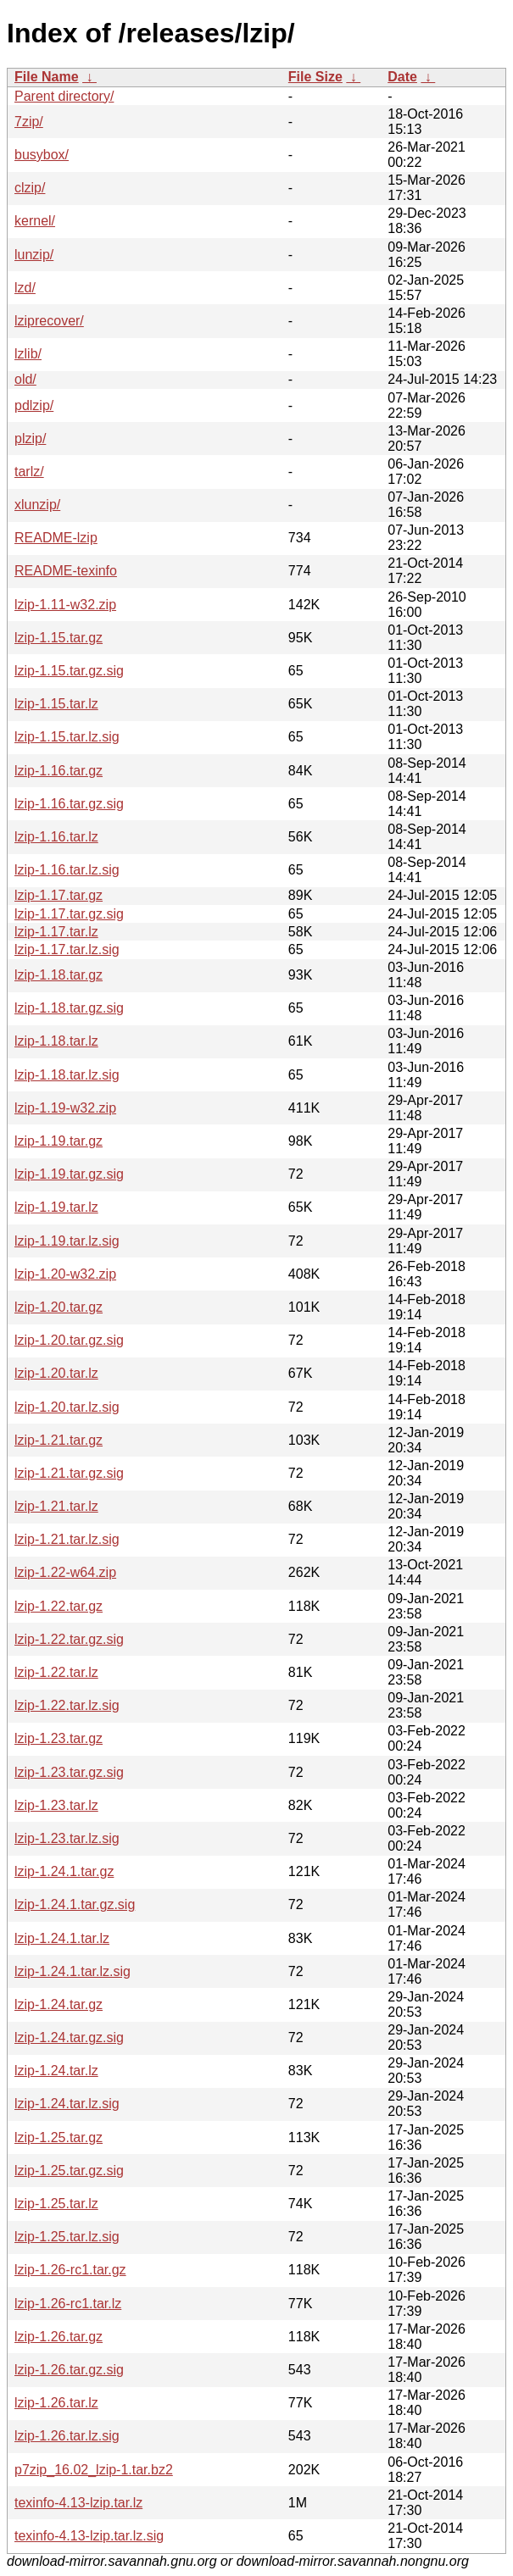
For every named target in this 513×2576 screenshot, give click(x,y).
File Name (46, 76)
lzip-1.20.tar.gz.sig (69, 1340)
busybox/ (41, 154)
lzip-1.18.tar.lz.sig (67, 1075)
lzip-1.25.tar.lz (56, 2203)
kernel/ (34, 221)
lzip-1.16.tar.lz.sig (67, 870)
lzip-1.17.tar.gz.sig (69, 914)
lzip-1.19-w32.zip (65, 1108)
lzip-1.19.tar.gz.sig (69, 1174)
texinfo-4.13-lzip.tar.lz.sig (89, 2536)
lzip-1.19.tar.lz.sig (67, 1241)
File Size (315, 76)
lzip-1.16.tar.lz (56, 837)
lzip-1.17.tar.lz (56, 931)
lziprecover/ (49, 321)
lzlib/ (28, 354)
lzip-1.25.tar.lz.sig (67, 2236)
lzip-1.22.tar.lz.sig (67, 1705)
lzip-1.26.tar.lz (56, 2403)
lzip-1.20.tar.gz (58, 1307)
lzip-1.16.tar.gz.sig (69, 804)
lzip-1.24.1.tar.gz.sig (74, 1904)
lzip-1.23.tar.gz (58, 1738)
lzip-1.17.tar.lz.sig (67, 949)
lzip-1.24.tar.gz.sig (69, 2037)
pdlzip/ (33, 405)
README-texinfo (65, 571)
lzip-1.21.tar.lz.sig (67, 1539)
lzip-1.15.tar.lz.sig (67, 737)
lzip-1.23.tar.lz (56, 1805)
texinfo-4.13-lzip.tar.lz (78, 2503)
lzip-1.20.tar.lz (56, 1373)
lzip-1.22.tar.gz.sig (69, 1639)
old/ (25, 379)
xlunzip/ (37, 504)
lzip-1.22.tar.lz (56, 1672)
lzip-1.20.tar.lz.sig (67, 1407)
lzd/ (25, 287)
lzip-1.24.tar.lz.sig (67, 2103)
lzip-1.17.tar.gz (58, 895)
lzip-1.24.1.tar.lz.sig (72, 1971)
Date (402, 76)
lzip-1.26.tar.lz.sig (67, 2436)
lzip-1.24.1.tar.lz (61, 1938)
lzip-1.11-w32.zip (65, 604)
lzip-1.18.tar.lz (56, 1041)
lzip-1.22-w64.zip (65, 1572)
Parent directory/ (64, 96)
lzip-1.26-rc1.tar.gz (70, 2269)
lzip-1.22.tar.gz (58, 1606)
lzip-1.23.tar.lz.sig (67, 1838)
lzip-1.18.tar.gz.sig (69, 1008)
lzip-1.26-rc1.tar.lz (67, 2303)
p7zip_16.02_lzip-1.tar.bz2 (93, 2469)
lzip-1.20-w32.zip (65, 1274)
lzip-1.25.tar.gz (58, 2137)
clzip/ (29, 187)
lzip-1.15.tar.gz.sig (69, 670)
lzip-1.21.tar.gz (58, 1440)
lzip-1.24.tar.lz (56, 2070)
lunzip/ (33, 254)
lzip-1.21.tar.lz (56, 1506)
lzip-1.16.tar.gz (58, 770)
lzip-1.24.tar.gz (58, 2004)
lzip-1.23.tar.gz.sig (69, 1772)
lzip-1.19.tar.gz (58, 1141)
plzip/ (30, 438)
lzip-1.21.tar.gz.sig (69, 1473)
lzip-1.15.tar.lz (56, 704)
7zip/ (28, 121)
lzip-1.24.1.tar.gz (64, 1871)
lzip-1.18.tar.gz (58, 975)
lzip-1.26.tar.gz (58, 2336)
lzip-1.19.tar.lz (56, 1207)
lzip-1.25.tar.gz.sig (69, 2170)
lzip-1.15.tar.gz (58, 637)
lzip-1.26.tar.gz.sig (69, 2369)
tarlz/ (29, 471)
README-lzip (56, 537)
